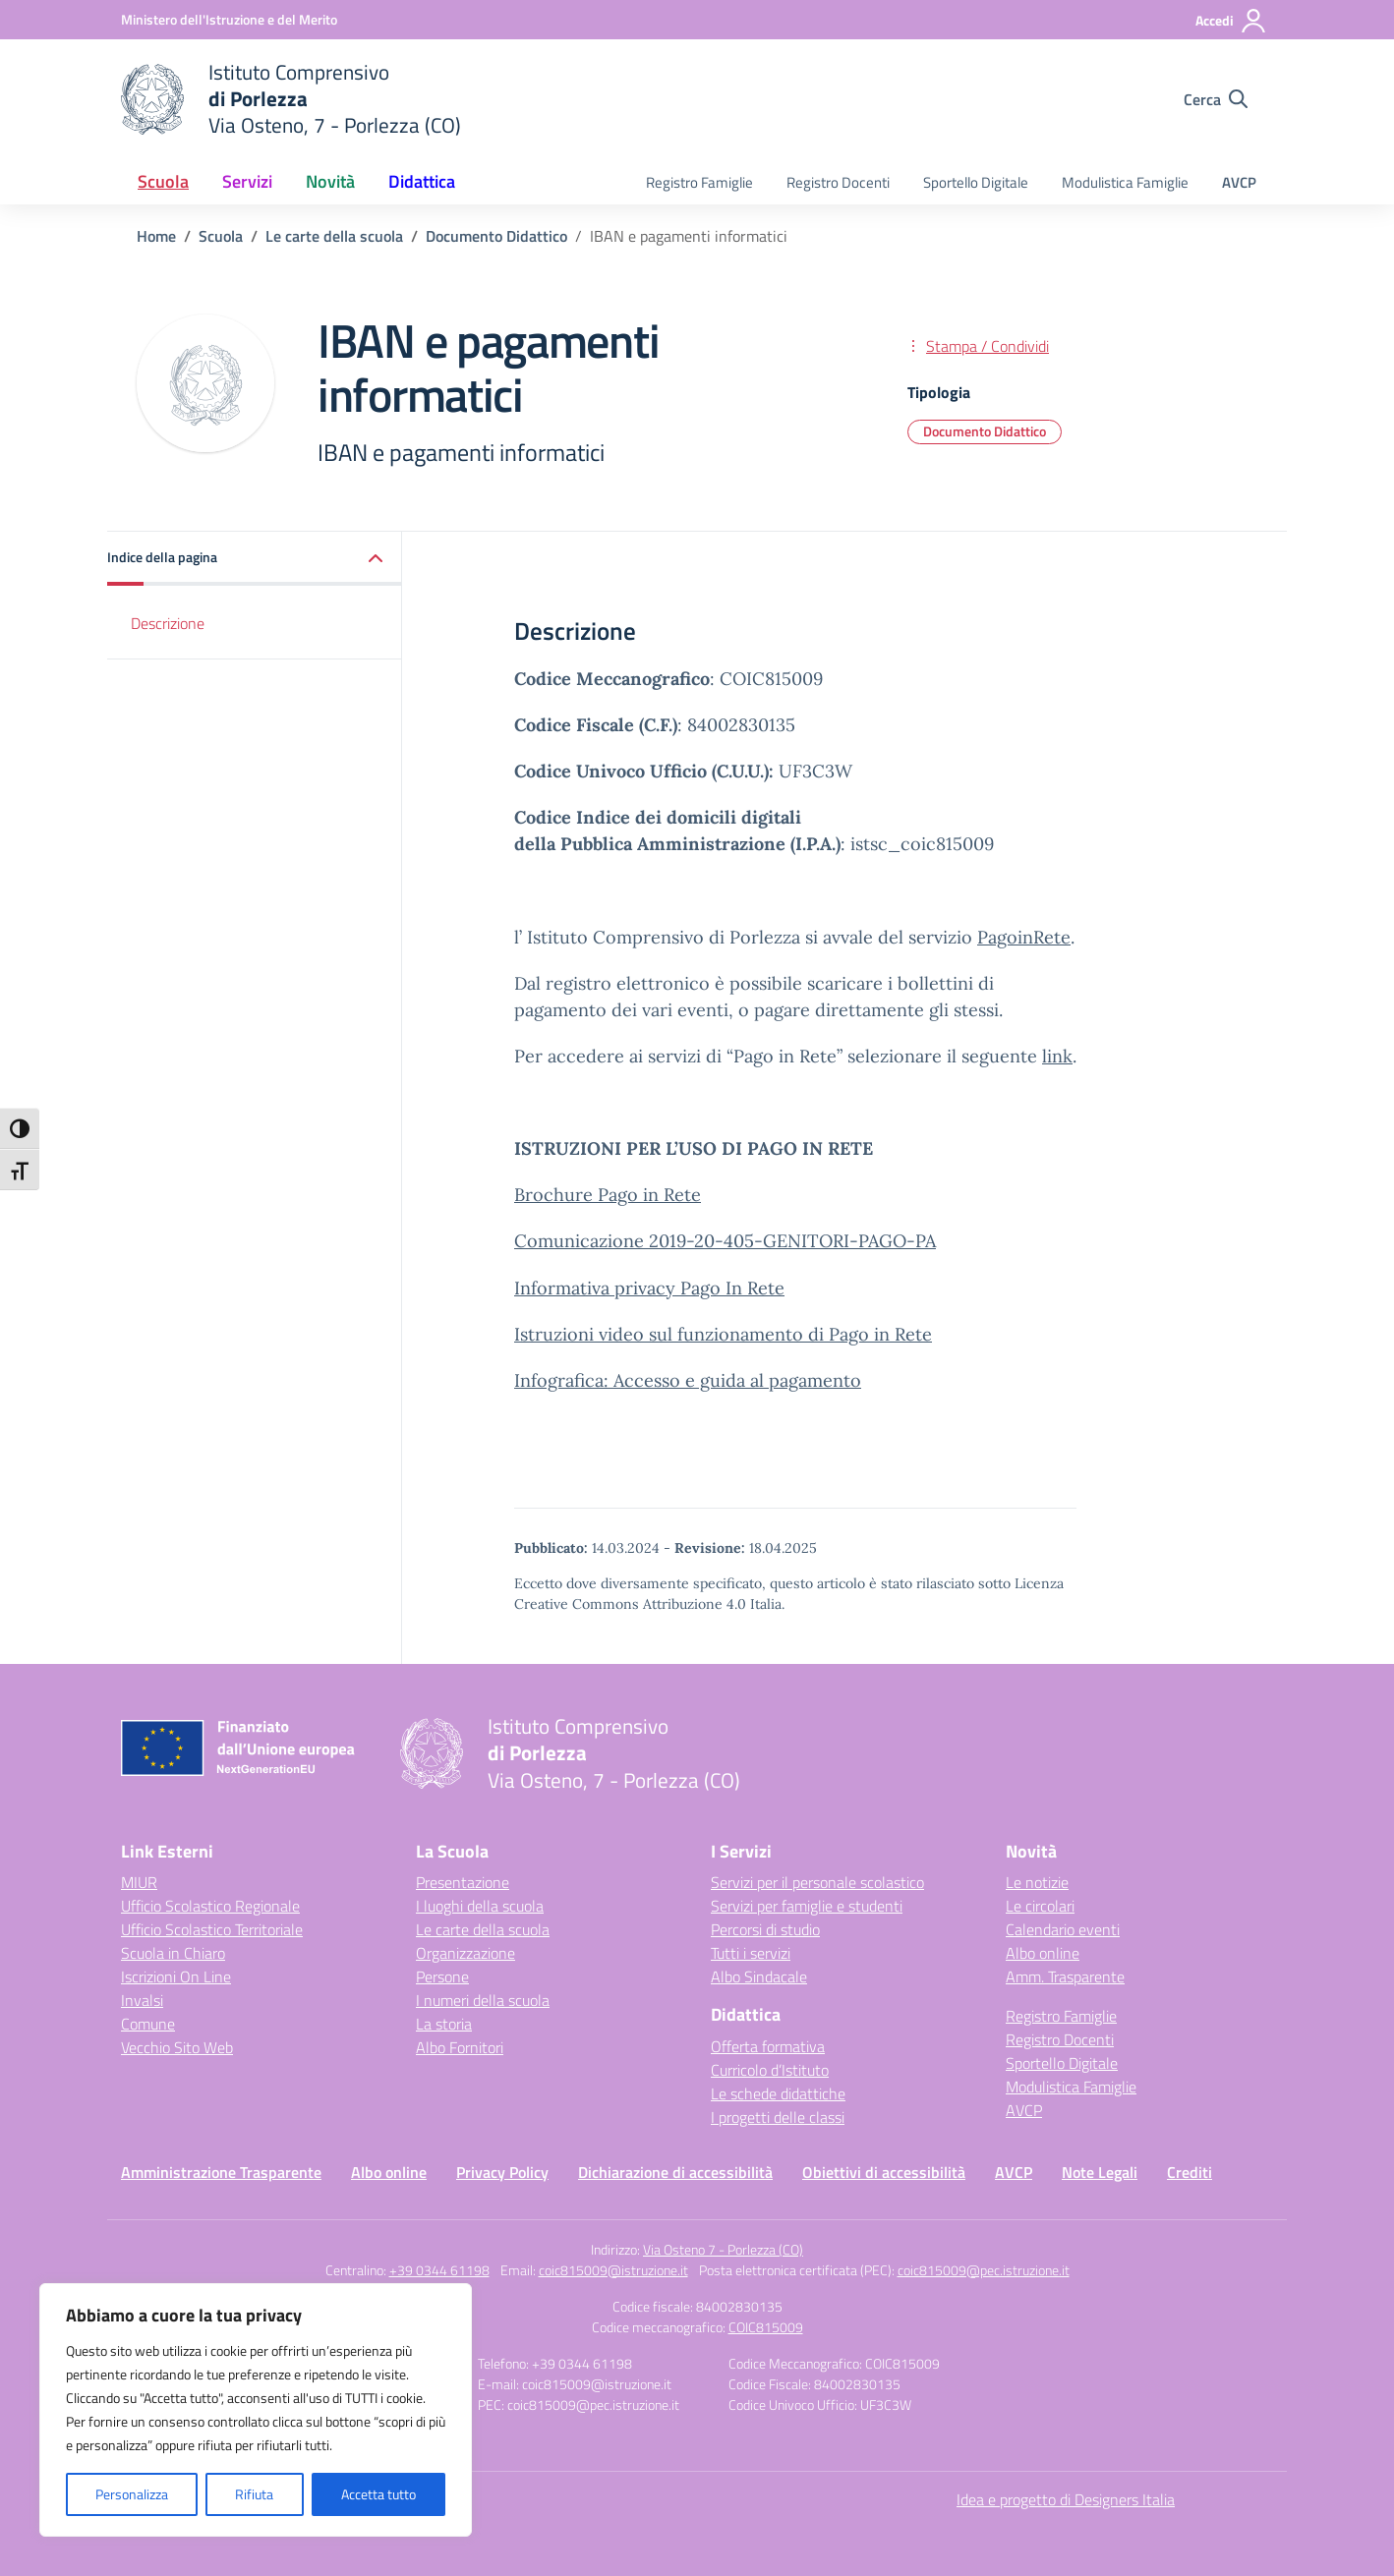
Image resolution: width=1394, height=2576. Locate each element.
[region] (255, 2410)
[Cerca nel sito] (1215, 99)
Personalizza (131, 2494)
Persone (442, 1976)
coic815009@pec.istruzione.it (984, 2270)
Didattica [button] (421, 181)
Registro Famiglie (699, 182)
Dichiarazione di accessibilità (675, 2172)
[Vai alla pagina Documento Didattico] (496, 236)
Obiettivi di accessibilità (883, 2172)
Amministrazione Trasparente (221, 2172)
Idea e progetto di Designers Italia (1066, 2499)
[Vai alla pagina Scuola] (221, 236)
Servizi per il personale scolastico (817, 1882)
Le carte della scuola (483, 1929)
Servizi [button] (247, 181)
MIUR (139, 1882)
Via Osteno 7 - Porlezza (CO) (723, 2249)
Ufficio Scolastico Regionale (210, 1906)
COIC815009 (765, 2327)
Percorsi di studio (765, 1929)
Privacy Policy (502, 2172)
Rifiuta (254, 2494)
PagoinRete (1024, 937)
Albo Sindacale (759, 1976)
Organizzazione (465, 1953)
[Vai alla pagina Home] (156, 236)
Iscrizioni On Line (176, 1976)
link (1057, 1056)
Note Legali (1099, 2172)
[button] (254, 559)
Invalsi (142, 2000)
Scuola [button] (163, 181)
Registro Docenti (838, 182)
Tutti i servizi (750, 1953)
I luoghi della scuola (480, 1906)
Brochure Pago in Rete (607, 1194)
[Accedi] (1231, 20)
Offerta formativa (768, 2046)
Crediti (1189, 2172)
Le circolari (1040, 1906)
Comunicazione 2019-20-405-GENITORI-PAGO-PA (725, 1241)
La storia (444, 2023)
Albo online (1042, 1953)
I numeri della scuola (483, 2000)
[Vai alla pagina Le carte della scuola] (334, 236)
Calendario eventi (1063, 1929)
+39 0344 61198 (439, 2270)
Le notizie (1037, 1882)
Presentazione (462, 1882)
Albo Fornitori (459, 2047)
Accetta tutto (378, 2494)
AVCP (1239, 182)
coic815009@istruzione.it (613, 2270)
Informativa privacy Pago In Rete (649, 1288)
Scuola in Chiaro (173, 1953)
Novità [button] (330, 181)
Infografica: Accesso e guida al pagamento (687, 1380)
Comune (148, 2023)
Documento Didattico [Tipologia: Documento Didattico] (984, 431)
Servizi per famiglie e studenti (806, 1906)
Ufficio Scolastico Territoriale (212, 1929)
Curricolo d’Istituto (770, 2070)
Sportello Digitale (975, 182)
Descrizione (167, 623)
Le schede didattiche (778, 2093)
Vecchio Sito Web (177, 2047)
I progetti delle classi (777, 2117)
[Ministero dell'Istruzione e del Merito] (229, 19)
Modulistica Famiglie (1125, 182)
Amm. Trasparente (1065, 1976)
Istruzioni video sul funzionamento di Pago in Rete (723, 1334)
